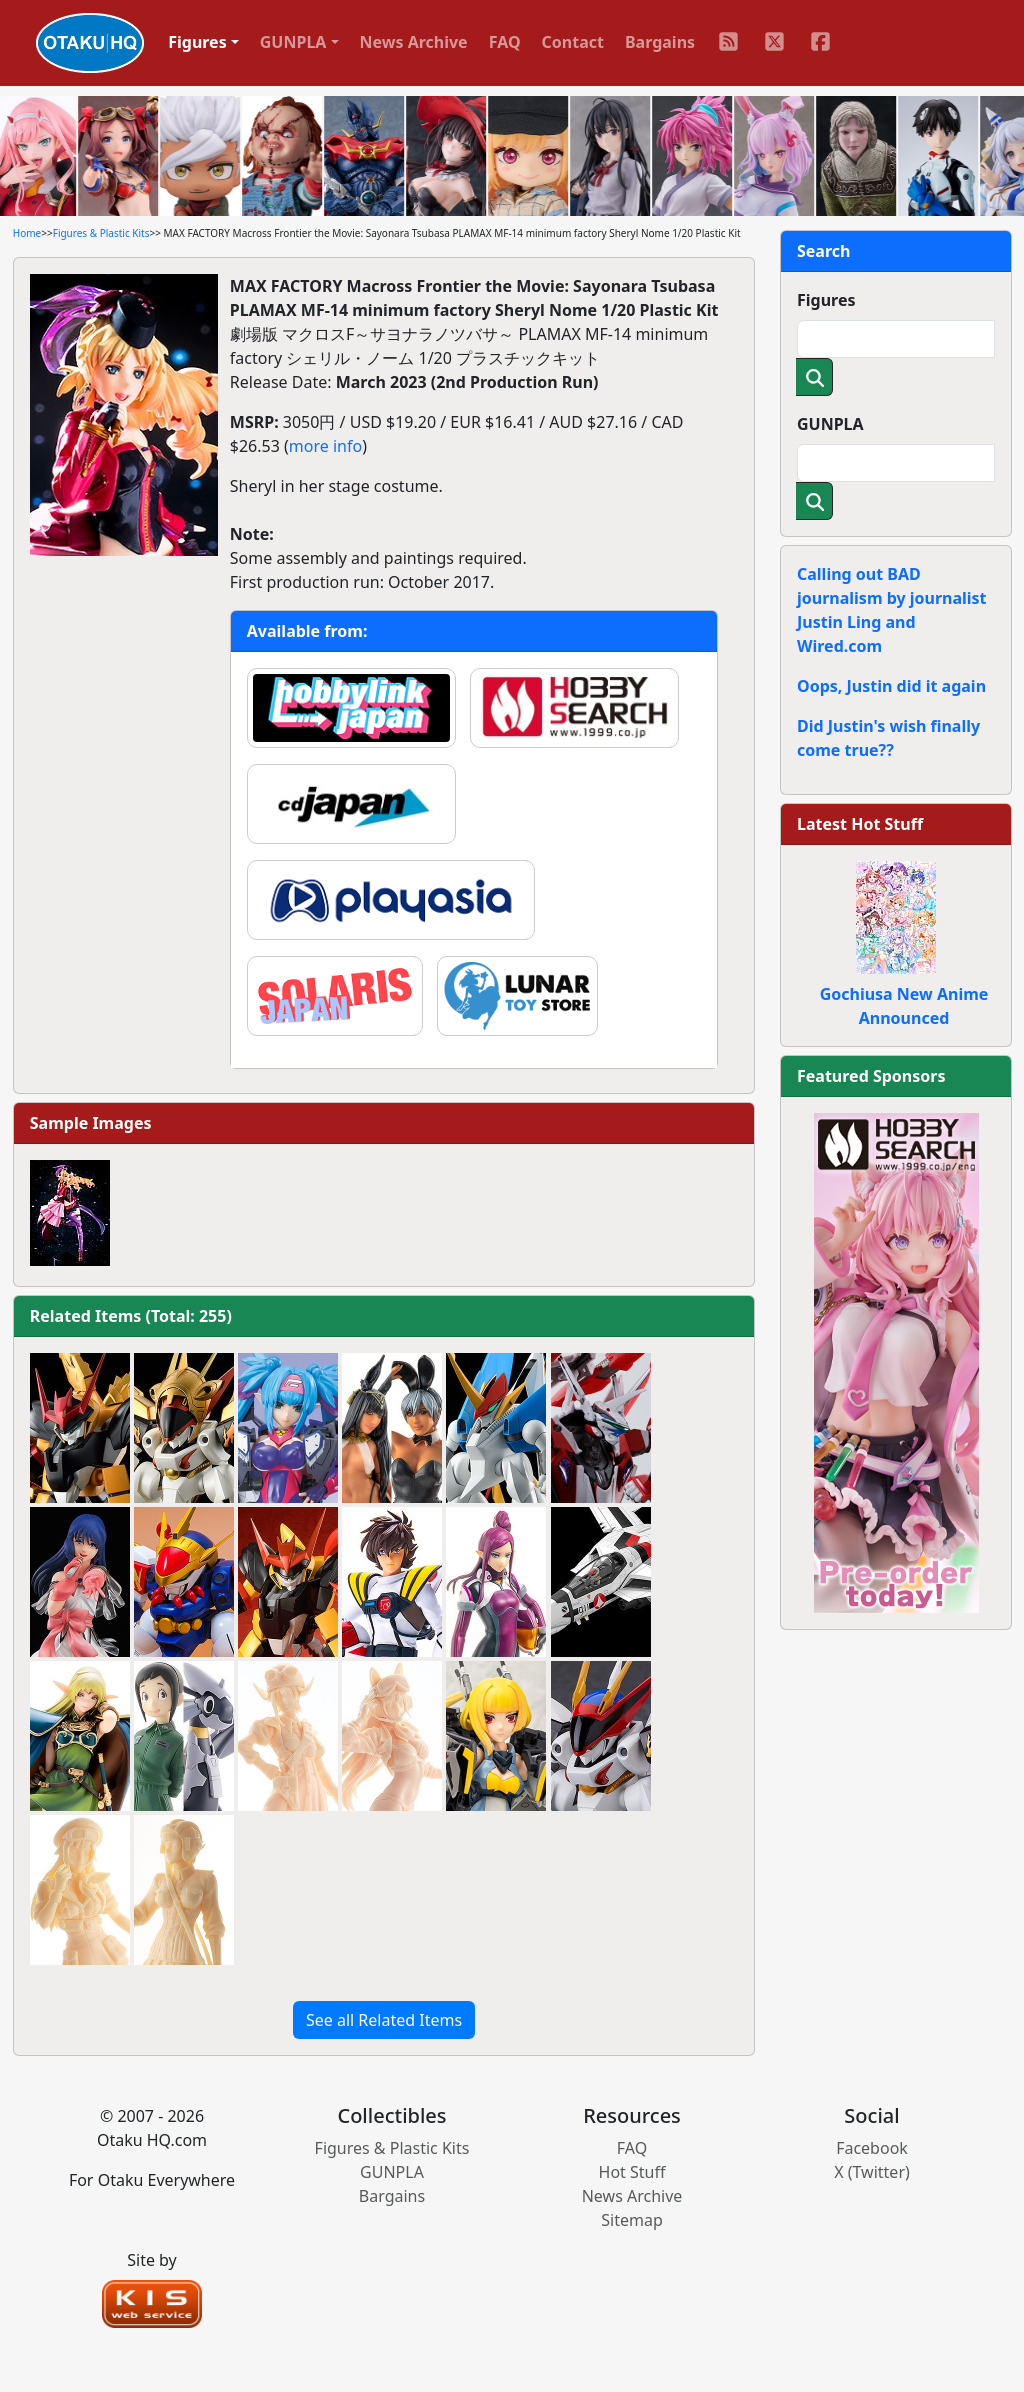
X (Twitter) (872, 2172)
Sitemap (632, 2220)
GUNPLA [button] (293, 42)
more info (325, 446)
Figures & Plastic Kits (101, 233)
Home (27, 233)
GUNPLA (830, 424)
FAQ (505, 42)
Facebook (872, 2148)
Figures (826, 300)
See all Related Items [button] (384, 2020)
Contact (573, 42)
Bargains (660, 42)
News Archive (414, 42)
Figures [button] (197, 42)
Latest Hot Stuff (860, 824)
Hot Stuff (632, 2172)
